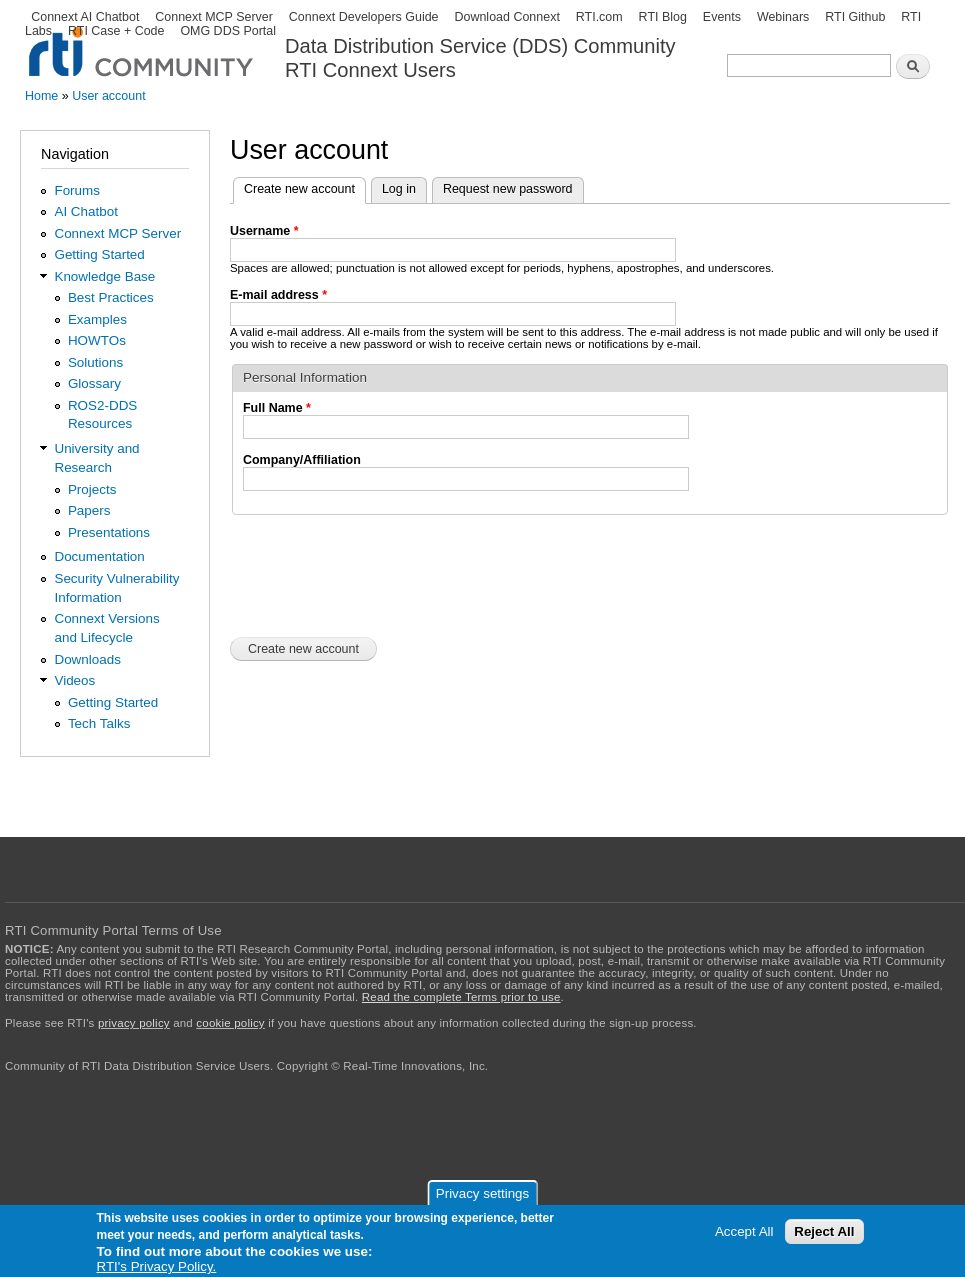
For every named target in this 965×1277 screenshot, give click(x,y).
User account (108, 96)
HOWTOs (97, 340)
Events (722, 17)
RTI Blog (663, 17)
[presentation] (382, 574)
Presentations (109, 532)
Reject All (824, 1231)
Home (41, 96)
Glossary (94, 383)
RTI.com (599, 17)
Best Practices (111, 297)
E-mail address (278, 295)
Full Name (277, 408)
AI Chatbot (86, 211)
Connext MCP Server (214, 17)
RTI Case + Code (116, 31)
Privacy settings (482, 1193)
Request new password (508, 189)
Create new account (305, 187)
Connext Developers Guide (364, 17)
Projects (92, 489)
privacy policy (134, 1023)
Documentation (99, 556)
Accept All (744, 1231)
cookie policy (230, 1023)
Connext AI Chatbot (85, 17)
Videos (74, 680)
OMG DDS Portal (228, 31)
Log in (399, 189)
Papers (89, 510)
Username (264, 231)
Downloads (87, 659)
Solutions (95, 362)
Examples (97, 319)
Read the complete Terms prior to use (461, 997)
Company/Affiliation (302, 460)
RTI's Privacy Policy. (157, 1266)
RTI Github (855, 17)
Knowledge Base (104, 276)
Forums (77, 190)
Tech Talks (99, 723)
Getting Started (99, 254)
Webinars (783, 17)
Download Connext (506, 17)
